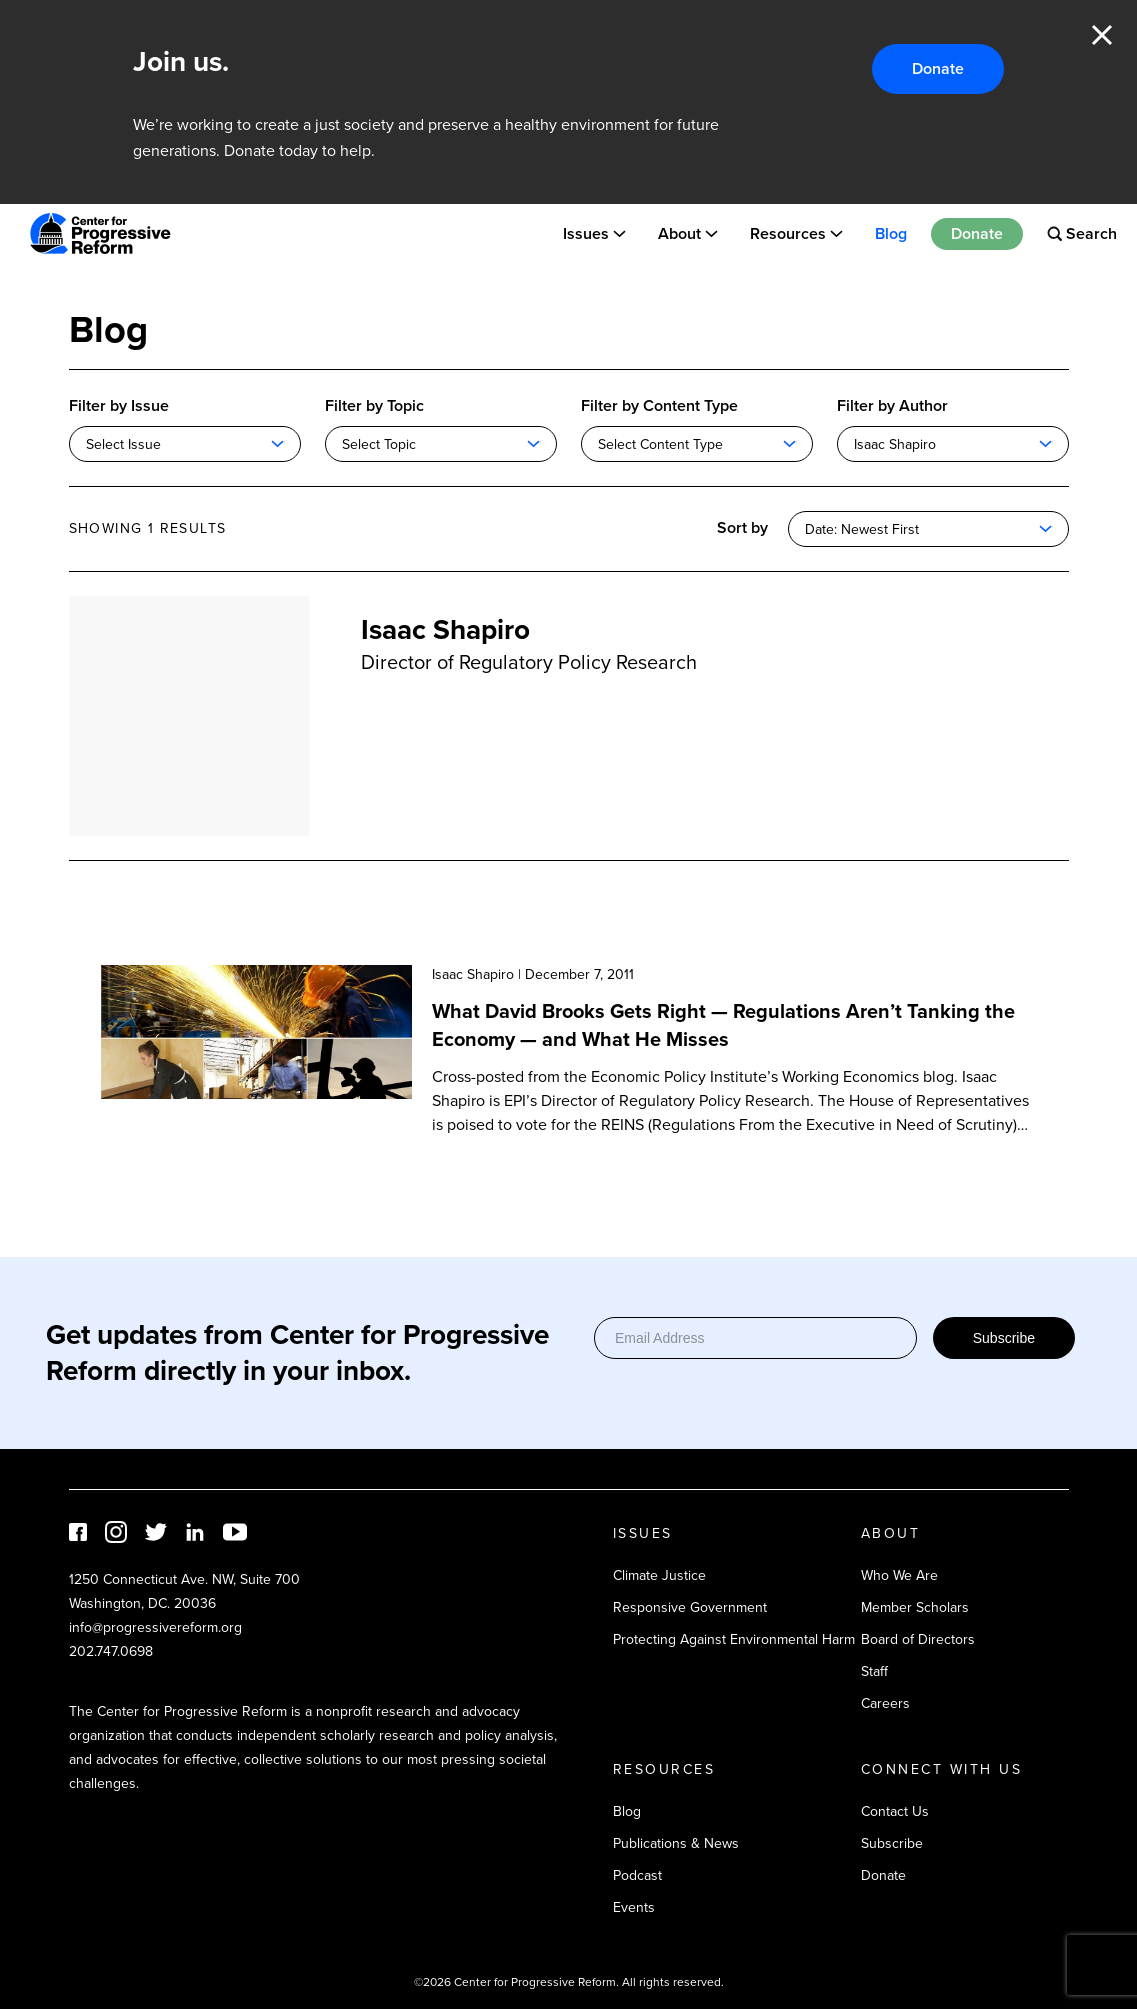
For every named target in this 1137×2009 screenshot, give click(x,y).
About (679, 233)
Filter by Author (892, 405)
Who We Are (899, 1575)
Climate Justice (659, 1575)
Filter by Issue (119, 405)
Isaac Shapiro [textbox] (895, 444)
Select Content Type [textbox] (660, 444)
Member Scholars (915, 1607)
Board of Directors (918, 1639)
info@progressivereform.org (155, 1627)
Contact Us (895, 1811)
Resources (788, 233)
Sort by (742, 527)
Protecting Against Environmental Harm (734, 1639)
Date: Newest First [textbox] (862, 529)
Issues (586, 233)
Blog (891, 233)
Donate (938, 68)
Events (634, 1907)
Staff (874, 1671)
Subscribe (1004, 1338)
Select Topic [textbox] (379, 444)
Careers (885, 1703)
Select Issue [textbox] (123, 444)
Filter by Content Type (659, 405)
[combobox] (185, 444)
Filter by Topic (374, 405)
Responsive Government (690, 1607)
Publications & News (676, 1843)
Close (1102, 35)
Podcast (637, 1875)
